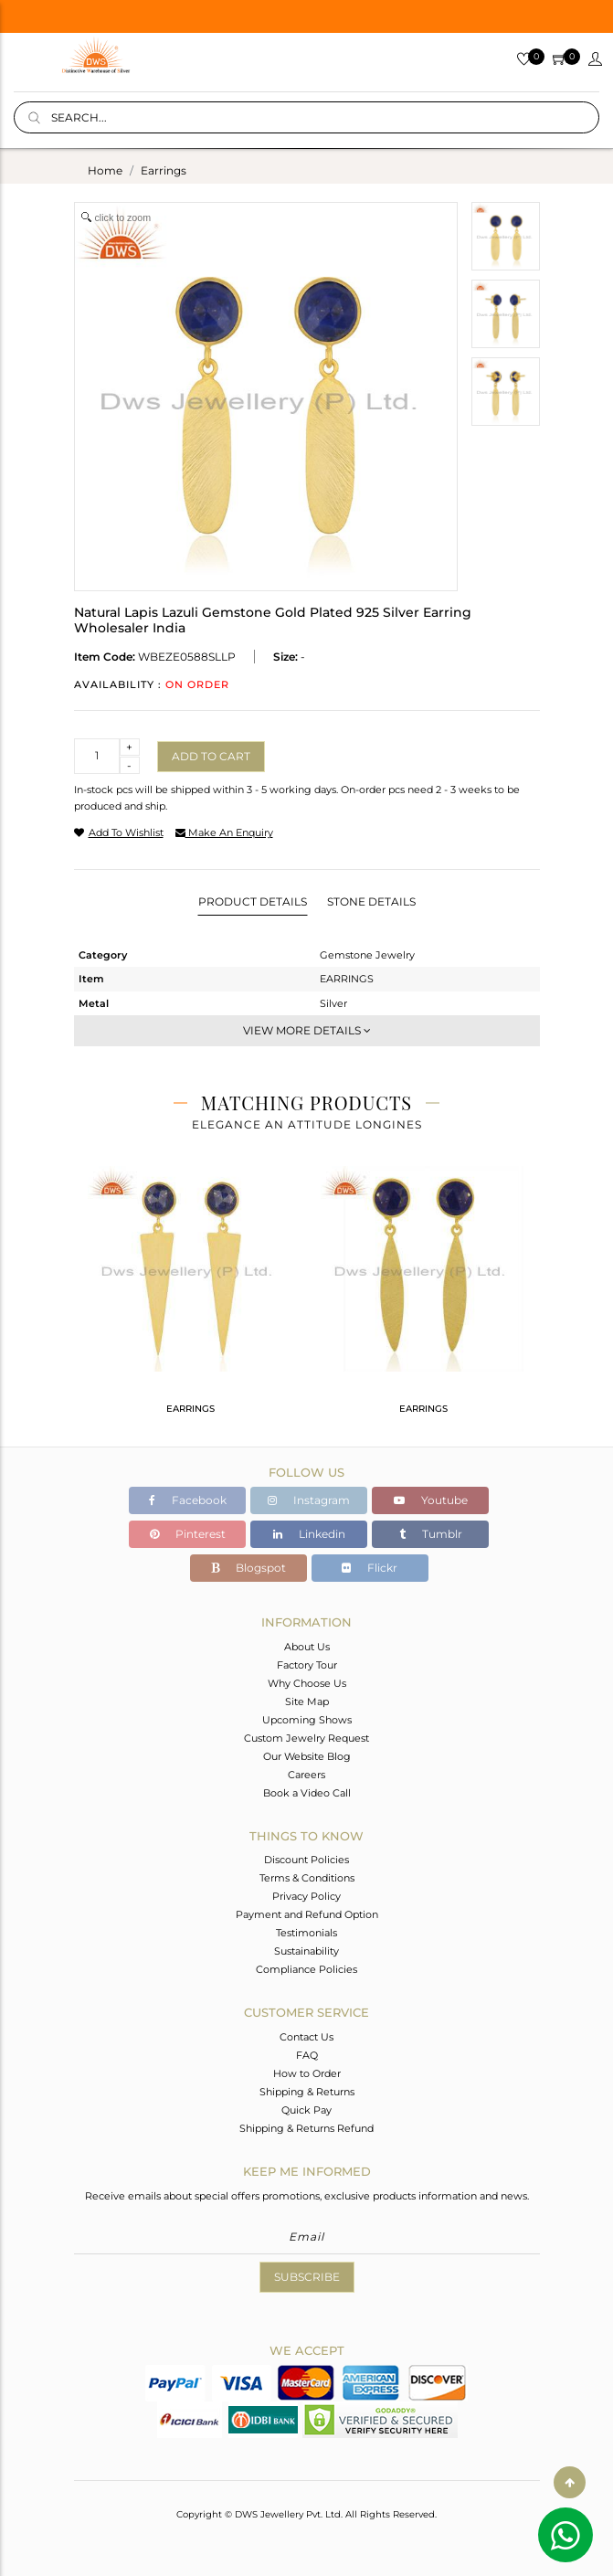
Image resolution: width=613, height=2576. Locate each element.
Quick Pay (306, 2110)
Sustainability (306, 1951)
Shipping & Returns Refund (306, 2128)
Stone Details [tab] (371, 901)
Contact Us (306, 2036)
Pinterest (188, 1534)
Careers (306, 1774)
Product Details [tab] (252, 901)
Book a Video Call (307, 1792)
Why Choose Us (307, 1683)
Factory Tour (307, 1665)
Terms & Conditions (306, 1877)
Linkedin (309, 1534)
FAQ (307, 2055)
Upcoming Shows (307, 1719)
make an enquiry (224, 832)
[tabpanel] (190, 1298)
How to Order (307, 2073)
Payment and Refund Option (307, 1914)
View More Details (307, 1030)
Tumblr (430, 1534)
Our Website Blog (307, 1756)
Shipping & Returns (306, 2091)
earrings (163, 170)
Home (105, 170)
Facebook (188, 1500)
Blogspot (248, 1567)
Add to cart (211, 756)
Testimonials (306, 1932)
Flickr (369, 1567)
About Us (307, 1646)
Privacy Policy (306, 1896)
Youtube (431, 1500)
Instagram (309, 1500)
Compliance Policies (306, 1969)
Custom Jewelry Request (306, 1738)
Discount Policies (306, 1859)
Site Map (307, 1701)
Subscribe (307, 2277)
